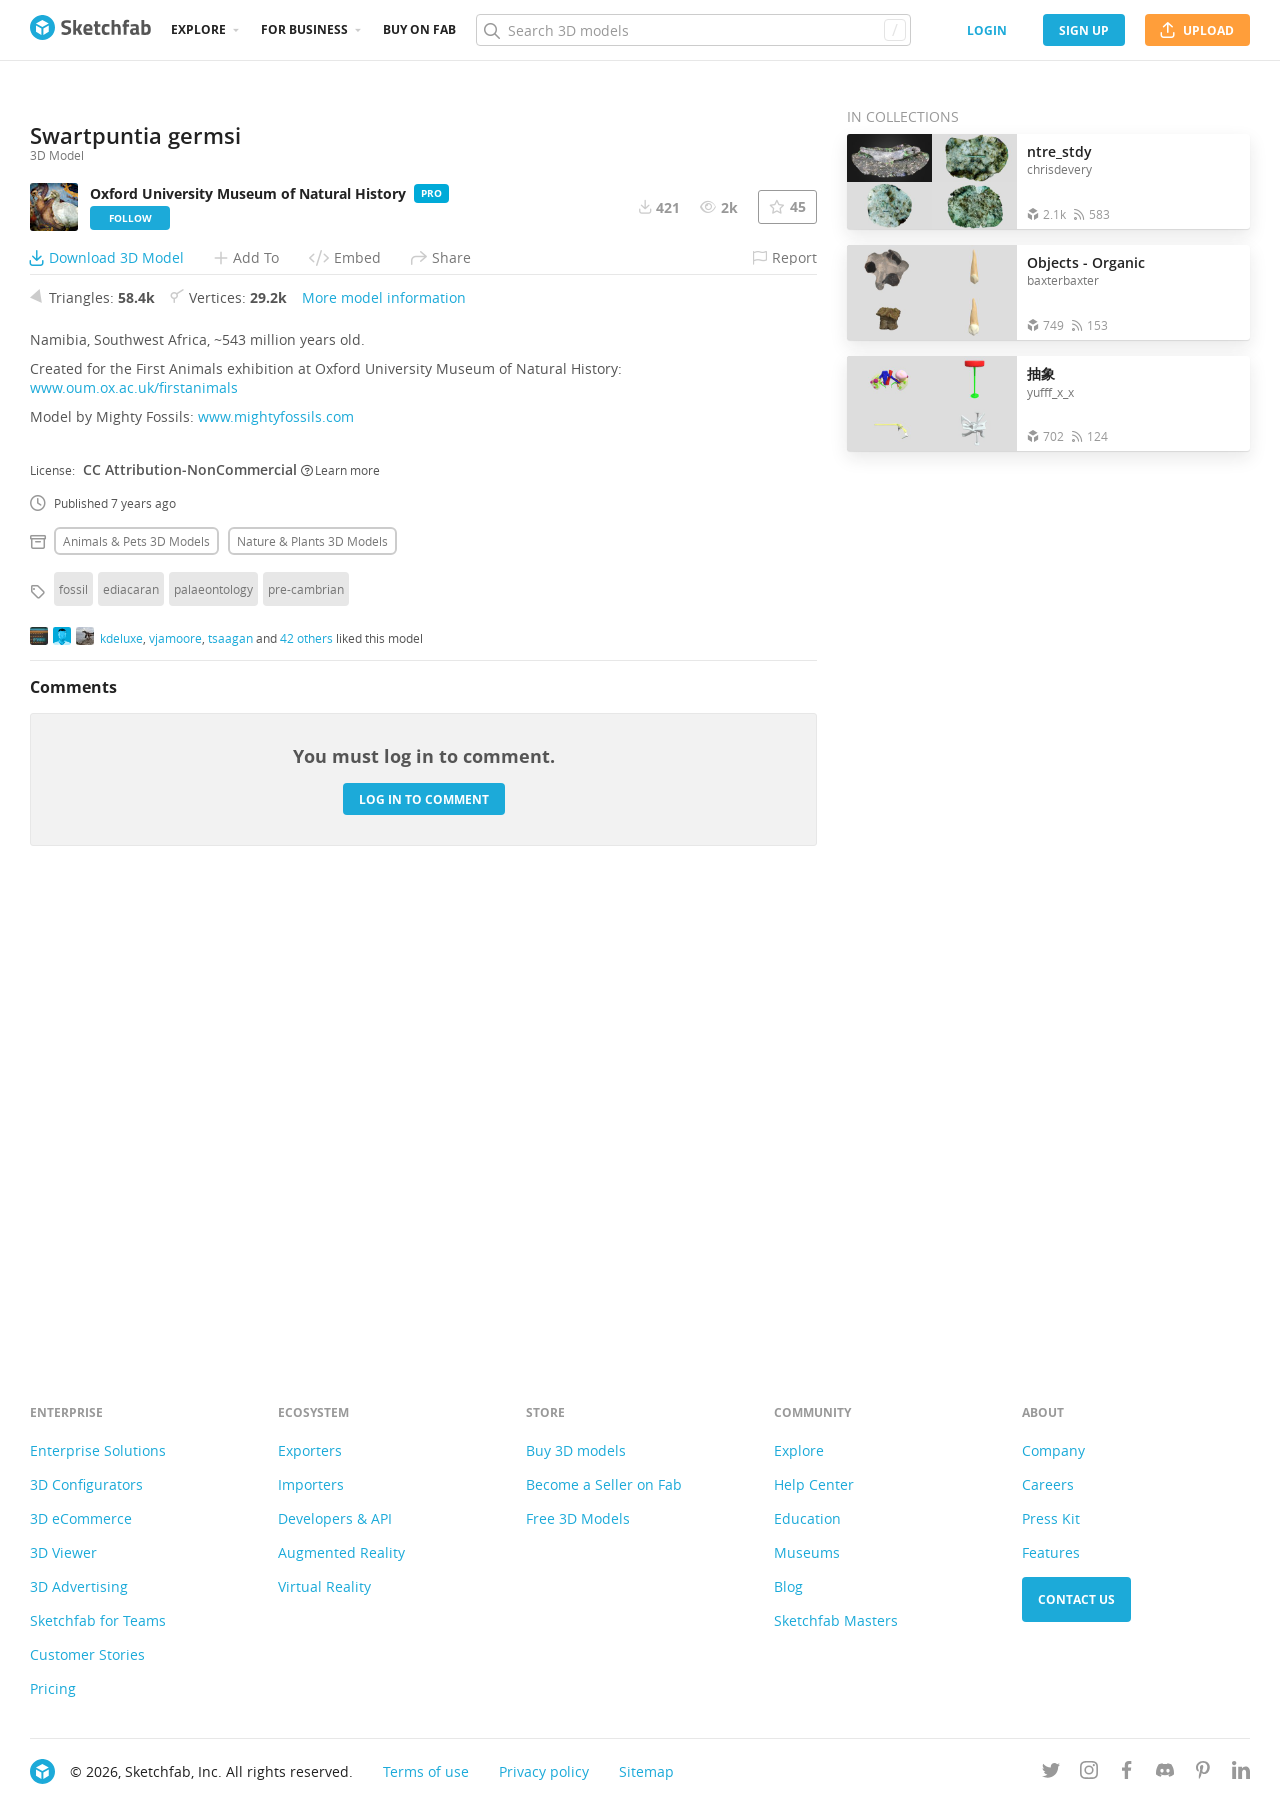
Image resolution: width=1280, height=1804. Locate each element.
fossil (73, 1030)
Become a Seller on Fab (604, 1484)
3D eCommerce (81, 1518)
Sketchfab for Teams (98, 1620)
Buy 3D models (576, 1450)
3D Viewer (63, 1552)
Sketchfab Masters (836, 1620)
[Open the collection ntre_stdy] (932, 181)
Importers (311, 1484)
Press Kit (1051, 1518)
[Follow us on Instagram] (1089, 1773)
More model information (384, 738)
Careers (1048, 1484)
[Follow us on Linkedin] (1241, 1773)
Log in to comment (424, 1239)
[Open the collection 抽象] (932, 403)
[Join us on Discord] (1165, 1773)
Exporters (310, 1450)
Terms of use (426, 1771)
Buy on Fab (419, 29)
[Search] (693, 30)
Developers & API (335, 1518)
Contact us (1076, 1599)
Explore (198, 29)
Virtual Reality (324, 1586)
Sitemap (646, 1771)
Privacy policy (544, 1771)
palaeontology (213, 1030)
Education (807, 1518)
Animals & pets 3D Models (136, 982)
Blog (788, 1586)
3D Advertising (79, 1586)
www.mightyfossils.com (276, 857)
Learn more (340, 910)
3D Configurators (86, 1484)
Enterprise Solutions (98, 1450)
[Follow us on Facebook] (1127, 1773)
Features (1051, 1552)
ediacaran (131, 1030)
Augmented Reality (341, 1552)
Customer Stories (87, 1654)
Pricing (53, 1688)
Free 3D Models (578, 1518)
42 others (306, 1078)
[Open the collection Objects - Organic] (932, 292)
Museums (807, 1552)
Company (1053, 1450)
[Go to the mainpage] (90, 30)
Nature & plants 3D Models (312, 982)
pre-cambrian (306, 1030)
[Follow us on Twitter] (1051, 1773)
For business (304, 29)
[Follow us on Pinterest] (1203, 1773)
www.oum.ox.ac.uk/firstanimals (134, 828)
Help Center (814, 1484)
